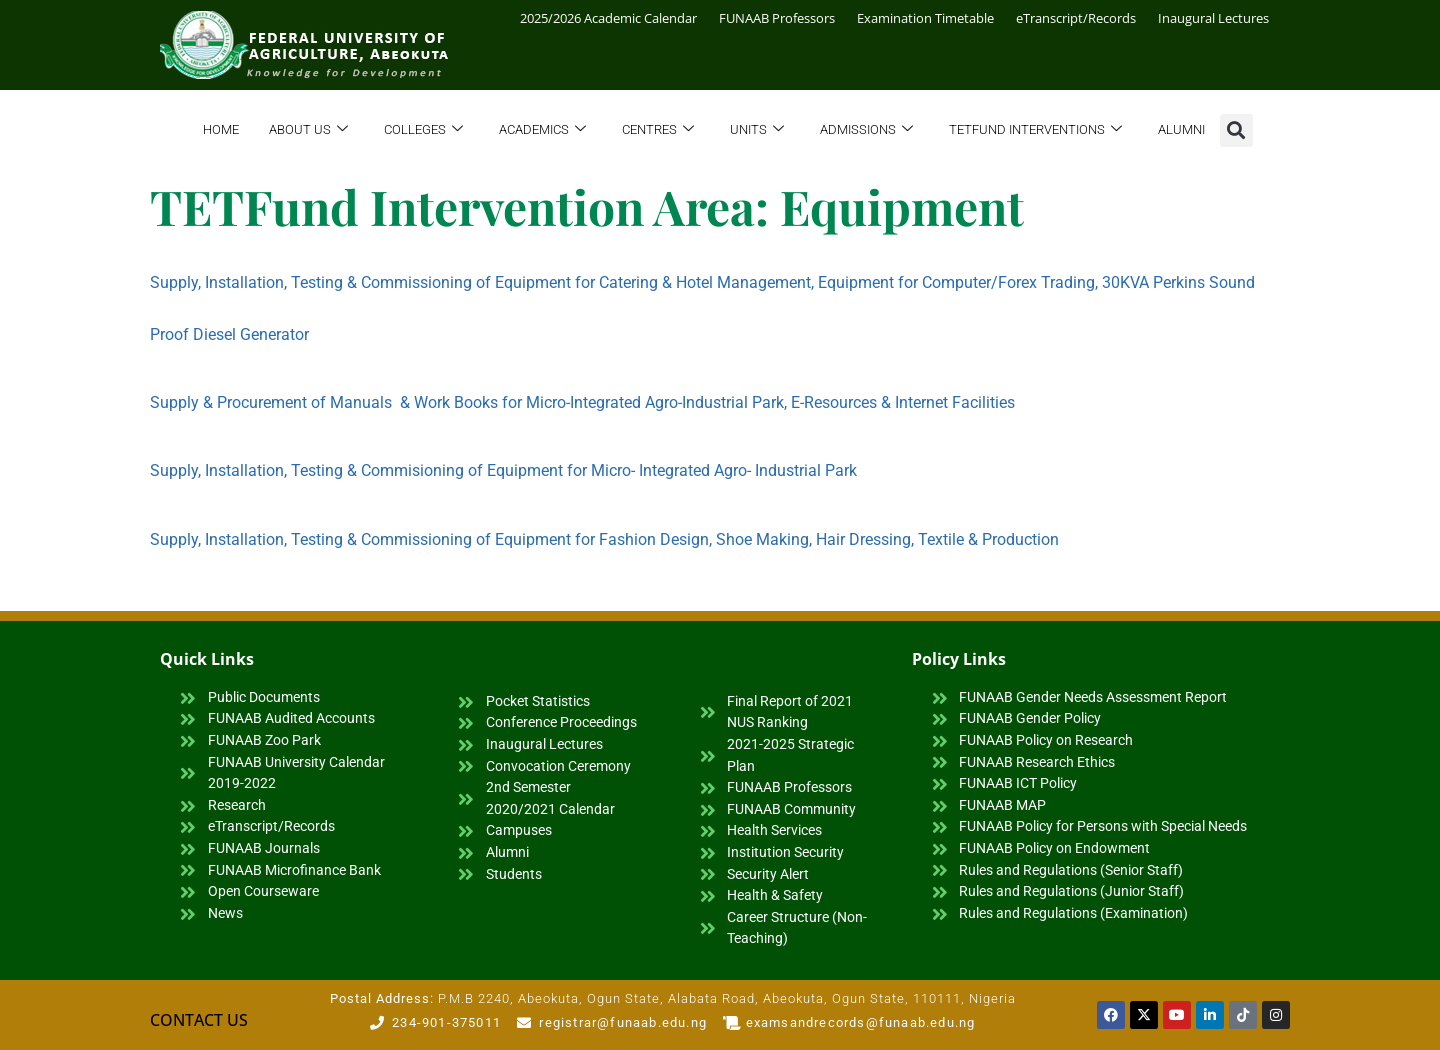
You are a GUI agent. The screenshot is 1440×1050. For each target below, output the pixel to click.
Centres (658, 130)
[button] (1236, 130)
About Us (308, 130)
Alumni (1181, 129)
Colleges (423, 130)
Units (757, 130)
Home (221, 129)
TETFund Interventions (1035, 130)
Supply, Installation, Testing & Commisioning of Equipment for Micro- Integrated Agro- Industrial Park (503, 470)
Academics (542, 130)
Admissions (866, 130)
